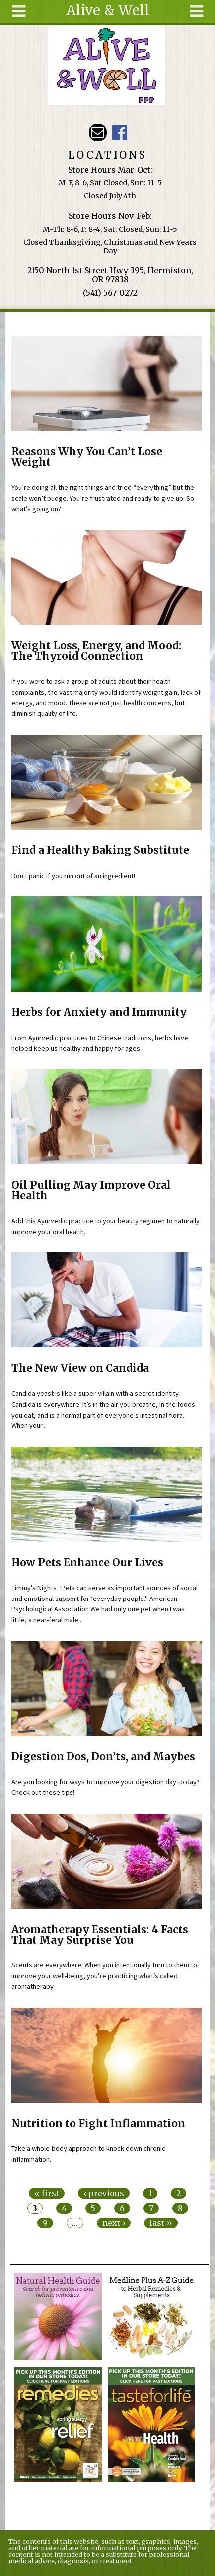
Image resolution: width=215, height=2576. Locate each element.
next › (113, 2223)
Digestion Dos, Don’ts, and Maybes (103, 1756)
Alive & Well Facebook (119, 132)
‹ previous (103, 2193)
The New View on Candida (80, 1368)
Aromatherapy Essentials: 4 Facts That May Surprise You (99, 1935)
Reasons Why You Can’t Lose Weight (86, 457)
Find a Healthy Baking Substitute (100, 850)
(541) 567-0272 (110, 293)
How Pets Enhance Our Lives (87, 1562)
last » (160, 2223)
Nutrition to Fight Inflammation (98, 2123)
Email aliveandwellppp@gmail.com (97, 132)
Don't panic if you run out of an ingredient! (73, 875)
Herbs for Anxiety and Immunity (99, 1012)
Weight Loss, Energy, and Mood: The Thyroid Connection (96, 651)
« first (46, 2193)
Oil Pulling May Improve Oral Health (91, 1190)
